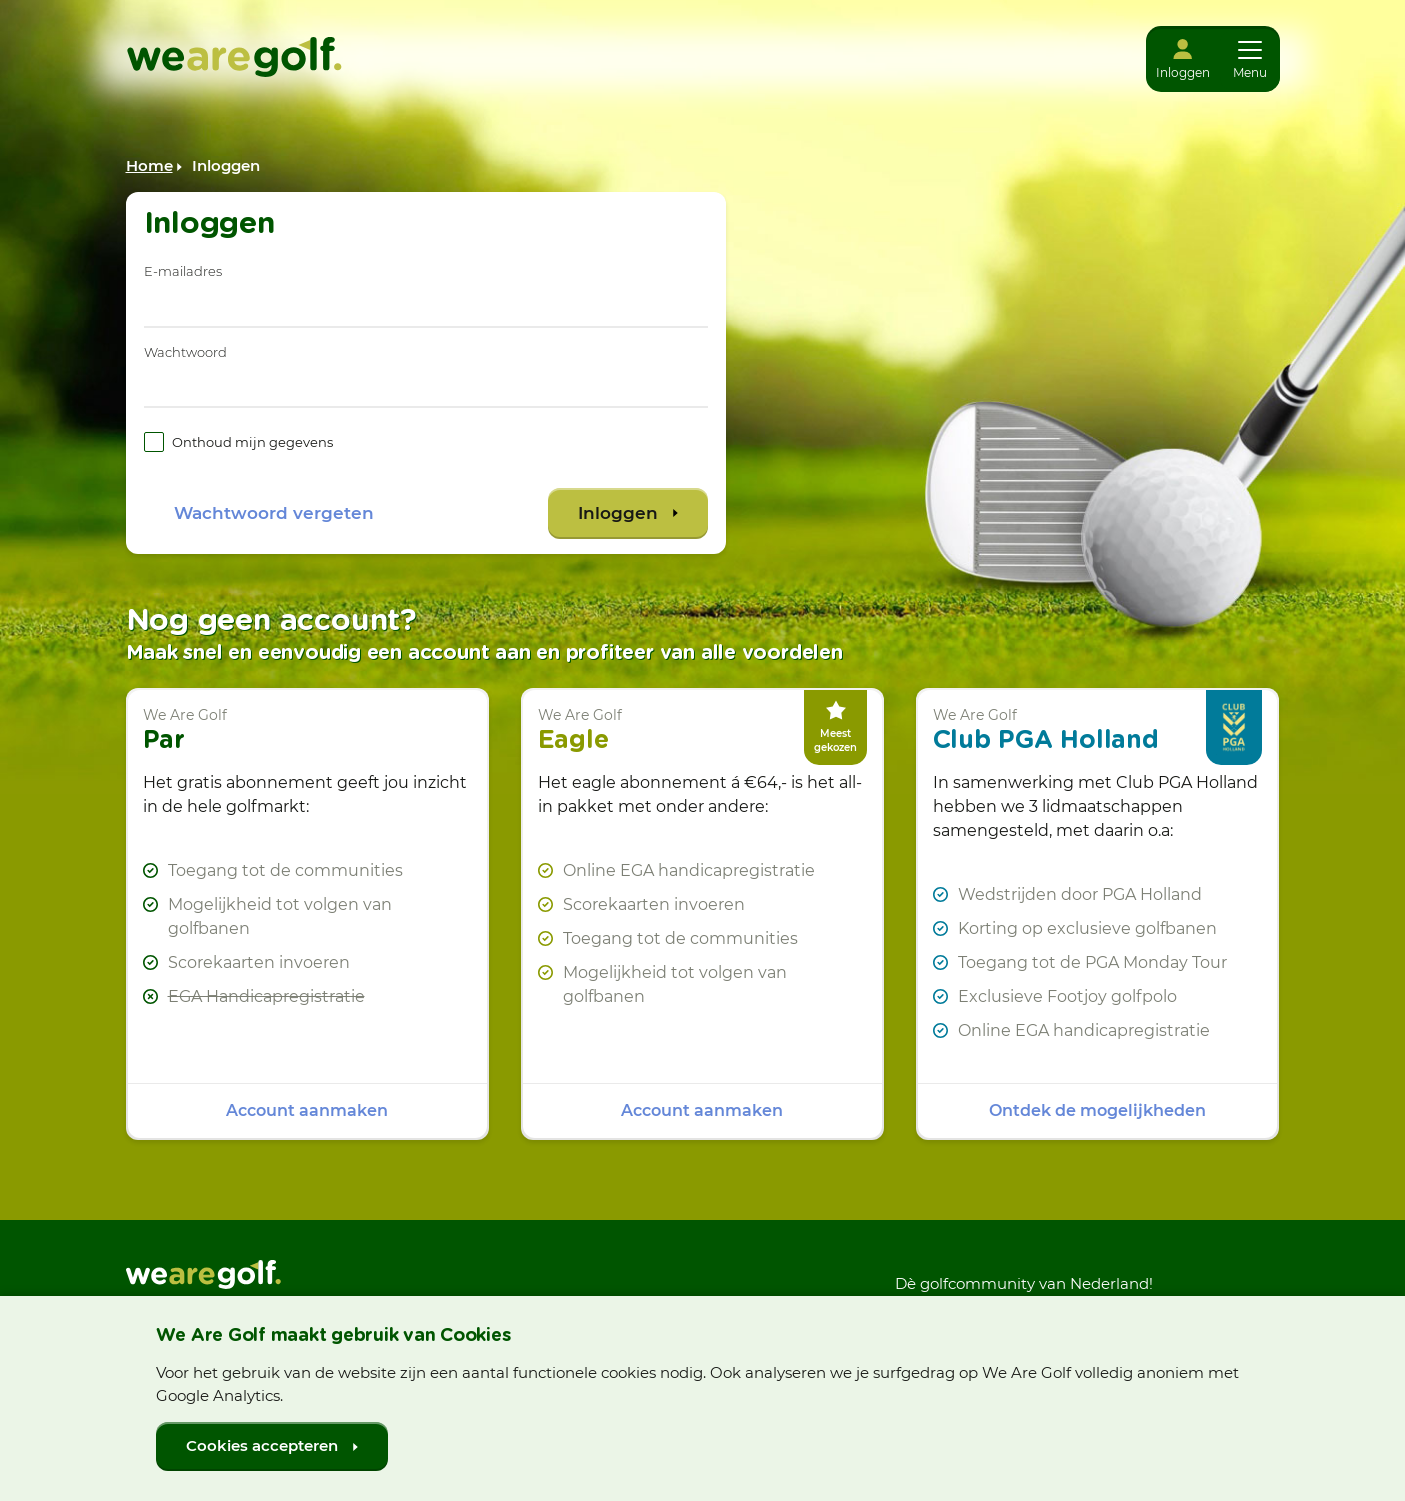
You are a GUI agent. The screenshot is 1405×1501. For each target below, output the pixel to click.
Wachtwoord (185, 352)
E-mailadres (183, 271)
